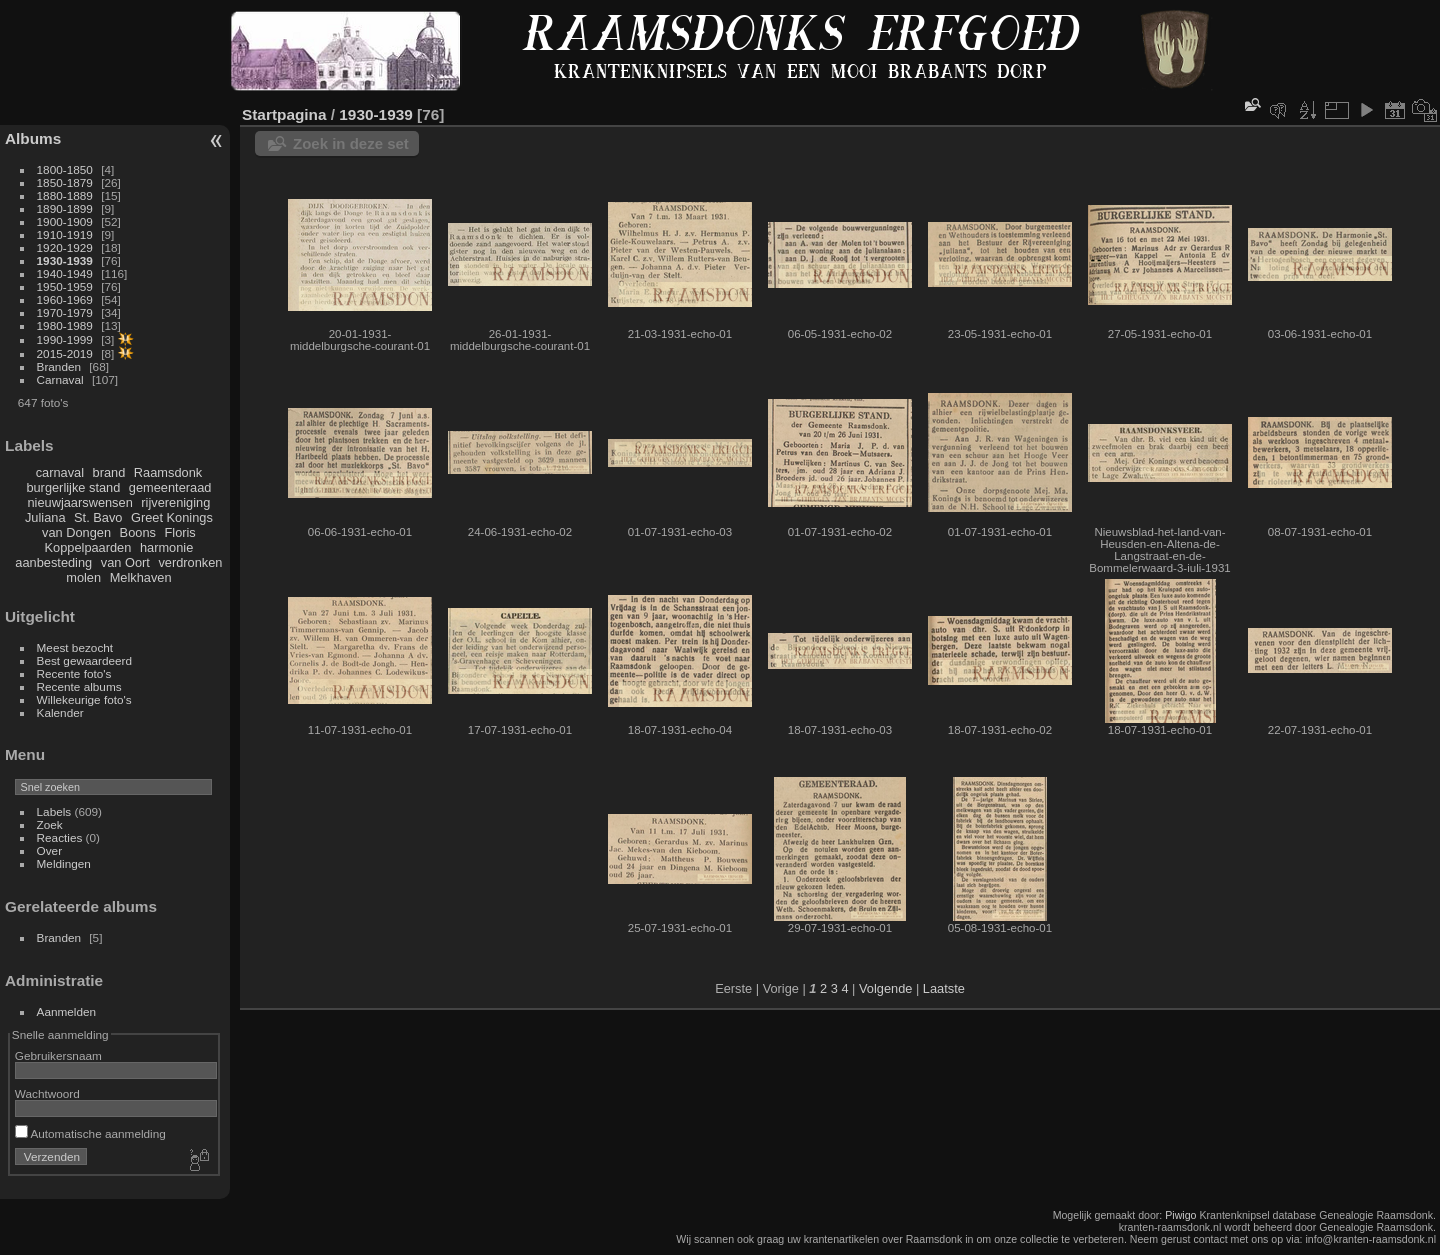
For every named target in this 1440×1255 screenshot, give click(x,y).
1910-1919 (65, 234)
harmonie (166, 547)
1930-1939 (65, 260)
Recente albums (79, 686)
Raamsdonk (168, 472)
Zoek (50, 824)
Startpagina (284, 114)
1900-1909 (65, 221)
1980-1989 (65, 325)
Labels (54, 811)
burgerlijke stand (73, 487)
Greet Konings (172, 517)
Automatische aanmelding (90, 1133)
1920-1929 (65, 247)
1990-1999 (65, 339)
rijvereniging (175, 502)
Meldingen (64, 863)
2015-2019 (65, 353)
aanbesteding (53, 562)
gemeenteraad (170, 487)
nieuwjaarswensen (79, 502)
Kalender (60, 712)
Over (50, 850)
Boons (138, 532)
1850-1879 (65, 182)
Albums (33, 138)
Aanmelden (67, 1011)
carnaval (60, 472)
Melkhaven (141, 577)
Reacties (60, 837)
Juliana (45, 517)
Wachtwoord (47, 1093)
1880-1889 (65, 195)
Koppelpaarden (88, 547)
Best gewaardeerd (85, 660)
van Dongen (76, 532)
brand (109, 472)
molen (83, 577)
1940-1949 (65, 273)
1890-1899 (65, 208)
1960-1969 (65, 299)
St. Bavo (98, 517)
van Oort (125, 562)
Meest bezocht (75, 647)
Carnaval (60, 379)
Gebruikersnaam (58, 1055)
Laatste (944, 988)
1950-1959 (65, 286)
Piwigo (1180, 1215)
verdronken (190, 562)
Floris (179, 532)
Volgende (885, 988)
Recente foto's (74, 673)
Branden (59, 366)
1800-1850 (65, 169)
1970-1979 (65, 312)
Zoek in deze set (351, 143)
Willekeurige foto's (84, 699)
